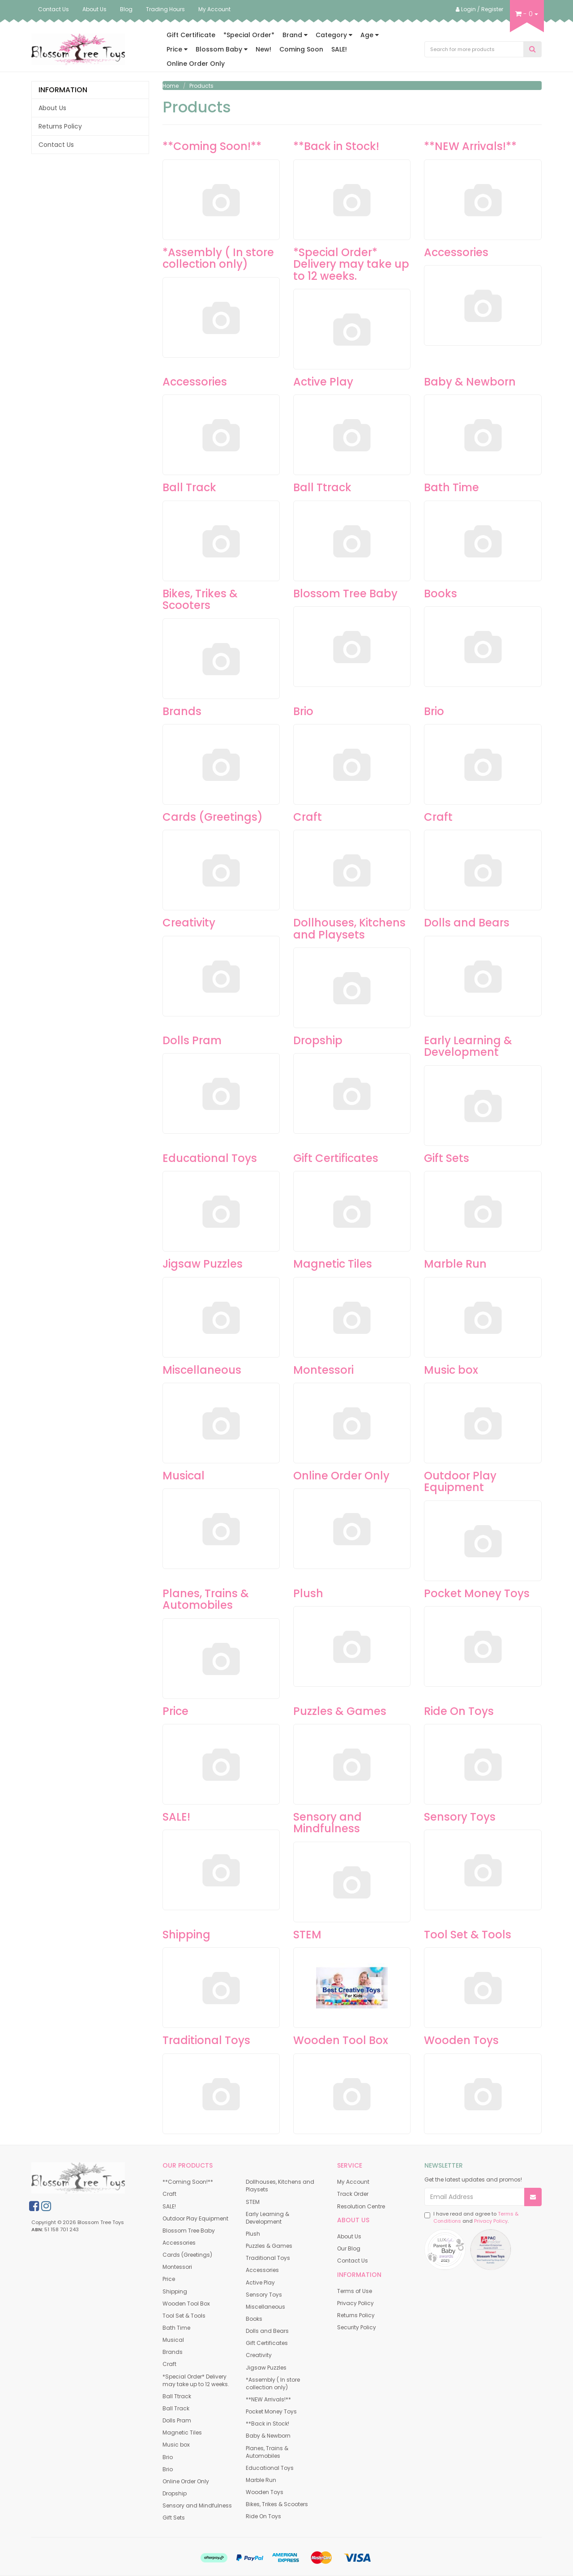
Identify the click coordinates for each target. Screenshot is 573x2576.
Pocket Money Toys (477, 1593)
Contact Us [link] (56, 144)
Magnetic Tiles (332, 1263)
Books (440, 593)
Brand (295, 34)
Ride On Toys (459, 1711)
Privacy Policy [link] (355, 2303)
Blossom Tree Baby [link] (188, 2230)
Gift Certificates (335, 1158)
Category (334, 34)
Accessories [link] (179, 2242)
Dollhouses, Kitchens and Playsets (349, 928)
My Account (214, 9)
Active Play (323, 381)
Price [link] (168, 2279)
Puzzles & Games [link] (269, 2246)
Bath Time (451, 487)
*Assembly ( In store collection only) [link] (273, 2383)
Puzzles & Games (339, 1711)
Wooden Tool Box (340, 2040)
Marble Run (455, 1263)
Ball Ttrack (322, 487)
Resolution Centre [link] (361, 2206)
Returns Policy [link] (60, 126)
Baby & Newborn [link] (268, 2435)
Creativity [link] (259, 2355)
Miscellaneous (201, 1370)
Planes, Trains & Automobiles (205, 1599)
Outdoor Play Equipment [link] (195, 2218)
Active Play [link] (260, 2282)
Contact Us (53, 9)
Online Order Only (196, 63)
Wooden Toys (461, 2040)
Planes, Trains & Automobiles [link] (267, 2452)
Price (177, 49)
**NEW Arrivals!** (470, 146)
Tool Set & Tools (467, 1934)
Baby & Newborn (470, 381)
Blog (126, 9)
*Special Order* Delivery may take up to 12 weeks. (351, 264)
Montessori (323, 1370)
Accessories (456, 252)
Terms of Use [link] (354, 2291)
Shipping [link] (174, 2291)
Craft (307, 817)
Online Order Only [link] (185, 2481)
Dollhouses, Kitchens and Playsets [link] (280, 2185)
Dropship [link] (174, 2493)
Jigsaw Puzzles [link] (266, 2367)
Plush (308, 1593)
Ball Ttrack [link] (176, 2396)
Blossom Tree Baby (345, 593)
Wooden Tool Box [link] (186, 2303)
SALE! (339, 49)
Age (369, 34)
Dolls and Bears (466, 922)
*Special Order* (248, 34)
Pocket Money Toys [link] (271, 2411)
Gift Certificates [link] (267, 2343)
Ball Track (189, 487)
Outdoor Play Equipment (460, 1481)
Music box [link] (176, 2444)
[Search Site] (532, 49)
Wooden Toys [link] (264, 2492)
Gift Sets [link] (173, 2517)
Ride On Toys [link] (263, 2516)
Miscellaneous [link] (265, 2306)
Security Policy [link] (356, 2327)
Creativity (188, 922)
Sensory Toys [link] (264, 2294)
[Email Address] (474, 2197)
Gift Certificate (191, 34)
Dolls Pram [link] (176, 2420)
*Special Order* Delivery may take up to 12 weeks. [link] (195, 2380)
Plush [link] (253, 2233)
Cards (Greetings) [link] (187, 2255)
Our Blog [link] (348, 2248)
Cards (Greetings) (212, 817)
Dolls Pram (192, 1040)
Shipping (186, 1934)
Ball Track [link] (175, 2408)
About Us (94, 9)
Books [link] (254, 2319)
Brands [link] (172, 2352)
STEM (307, 1934)
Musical (183, 1475)
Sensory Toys (460, 1816)
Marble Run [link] (261, 2480)
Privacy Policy (491, 2221)
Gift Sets (446, 1158)
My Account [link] (353, 2182)
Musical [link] (173, 2340)
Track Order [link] (352, 2194)
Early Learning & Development (468, 1046)
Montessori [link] (177, 2267)
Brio (303, 711)
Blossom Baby (222, 49)
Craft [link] (169, 2194)
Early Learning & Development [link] (267, 2217)
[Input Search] (474, 49)
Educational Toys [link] (270, 2468)
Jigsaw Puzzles (202, 1263)
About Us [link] (52, 107)
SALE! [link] (169, 2206)
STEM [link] (253, 2202)
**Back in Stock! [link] (267, 2423)
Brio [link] (167, 2457)
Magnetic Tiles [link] (182, 2432)
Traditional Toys (206, 2040)
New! (263, 49)
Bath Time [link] (176, 2328)
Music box (451, 1370)
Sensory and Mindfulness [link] (197, 2505)
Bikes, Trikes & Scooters (200, 599)
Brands (181, 711)
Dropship (317, 1040)
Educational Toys (209, 1158)
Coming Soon (301, 49)
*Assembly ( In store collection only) (218, 258)
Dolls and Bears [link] (267, 2331)
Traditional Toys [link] (268, 2258)
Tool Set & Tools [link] (183, 2315)
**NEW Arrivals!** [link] (268, 2399)
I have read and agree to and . (471, 2218)
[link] (34, 2206)
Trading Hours (165, 9)
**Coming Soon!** (211, 146)
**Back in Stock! (336, 146)
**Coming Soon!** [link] (187, 2182)
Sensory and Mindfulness (327, 1822)
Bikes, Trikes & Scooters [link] (277, 2504)
